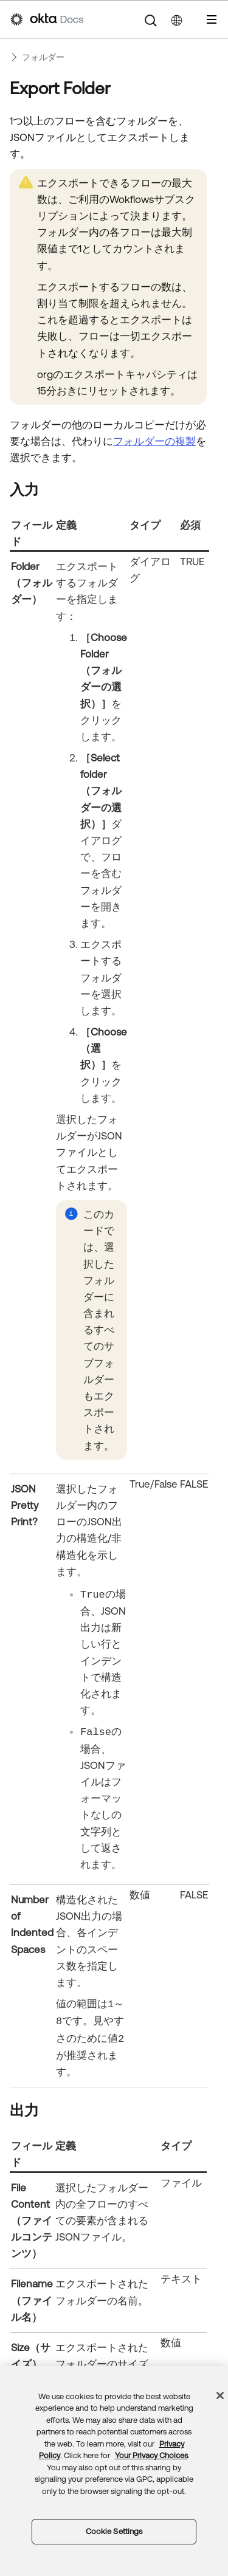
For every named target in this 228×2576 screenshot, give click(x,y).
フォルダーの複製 (154, 441)
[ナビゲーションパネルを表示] (211, 19)
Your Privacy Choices (151, 2455)
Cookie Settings (114, 2531)
